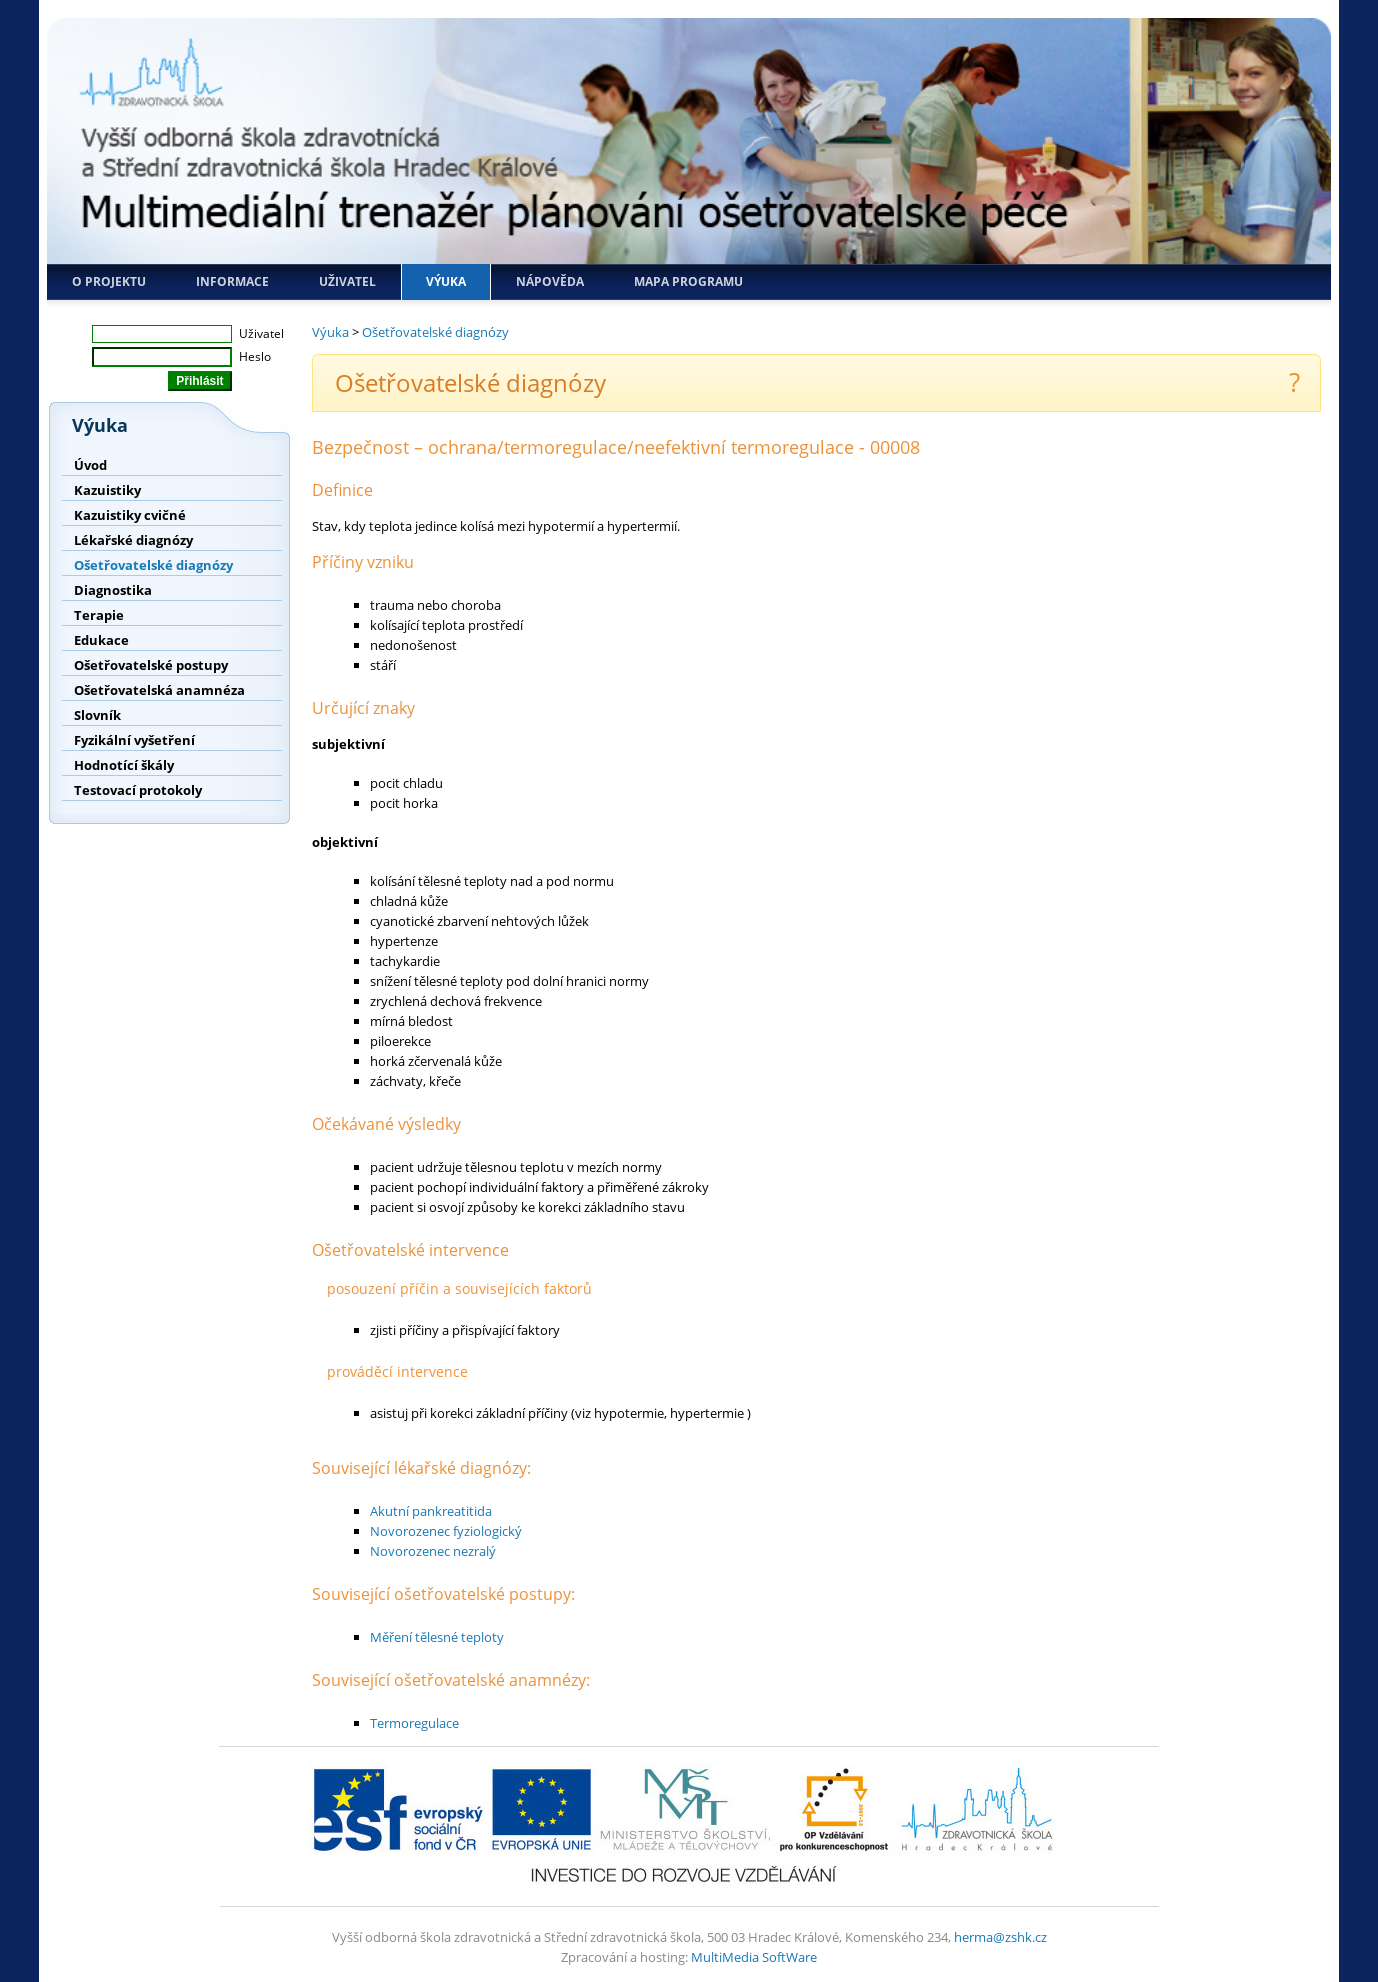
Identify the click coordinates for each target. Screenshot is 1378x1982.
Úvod (90, 465)
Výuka (446, 281)
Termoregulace (414, 1723)
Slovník (97, 715)
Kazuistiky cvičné (130, 515)
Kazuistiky (107, 490)
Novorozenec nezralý (433, 1551)
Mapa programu (688, 281)
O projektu (109, 281)
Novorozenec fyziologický (446, 1531)
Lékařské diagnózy (133, 540)
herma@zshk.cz (1000, 1937)
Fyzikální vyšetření (134, 740)
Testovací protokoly (138, 790)
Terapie (99, 615)
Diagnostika (113, 590)
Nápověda (550, 281)
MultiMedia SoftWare (754, 1957)
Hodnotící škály (124, 765)
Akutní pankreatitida (431, 1511)
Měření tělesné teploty (437, 1637)
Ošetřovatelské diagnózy (153, 565)
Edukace (101, 640)
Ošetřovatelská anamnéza (159, 690)
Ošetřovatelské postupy (151, 665)
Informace (232, 281)
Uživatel (347, 281)
